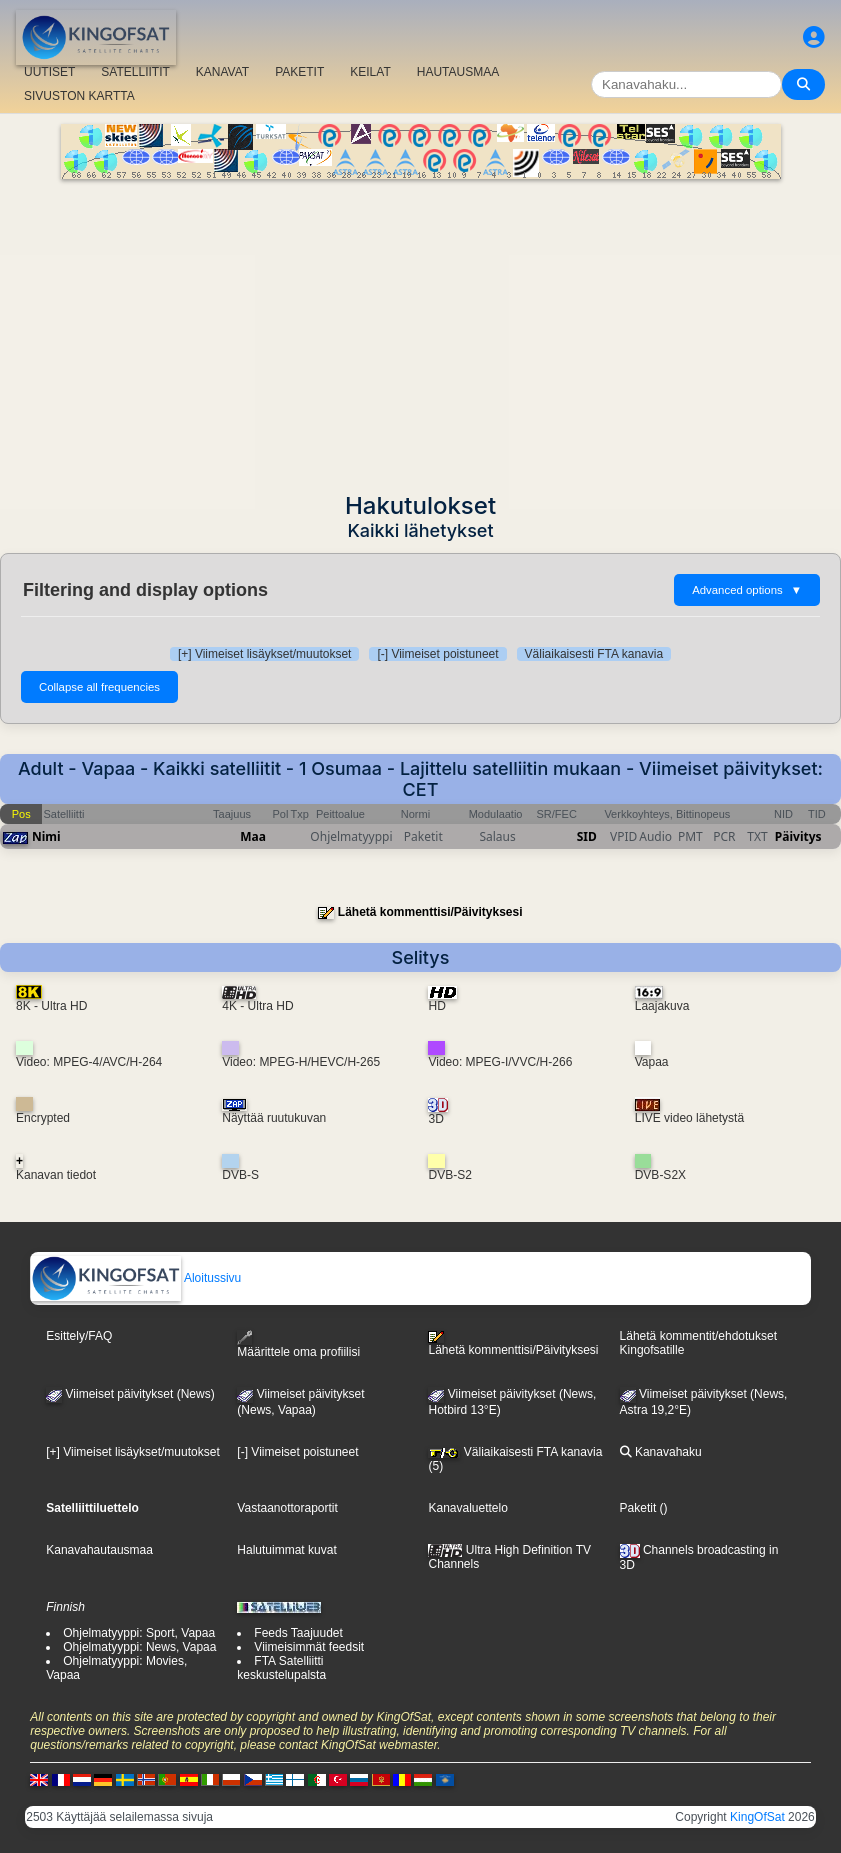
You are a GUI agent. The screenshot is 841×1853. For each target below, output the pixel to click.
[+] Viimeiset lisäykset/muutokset (265, 654)
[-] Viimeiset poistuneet (437, 654)
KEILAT (370, 72)
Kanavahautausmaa (99, 1550)
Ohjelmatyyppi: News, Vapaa (139, 1647)
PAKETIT (299, 72)
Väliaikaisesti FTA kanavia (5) (515, 1459)
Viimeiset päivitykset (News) (130, 1394)
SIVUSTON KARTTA (79, 96)
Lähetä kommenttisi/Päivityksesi (430, 912)
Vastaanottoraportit (287, 1508)
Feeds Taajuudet (298, 1633)
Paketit (638, 1508)
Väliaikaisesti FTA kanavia (594, 654)
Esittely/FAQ (79, 1336)
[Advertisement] (420, 329)
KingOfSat (757, 1817)
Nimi (46, 836)
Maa (253, 836)
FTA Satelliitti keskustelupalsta (281, 1668)
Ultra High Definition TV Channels (509, 1557)
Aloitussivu (136, 1278)
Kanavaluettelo (467, 1508)
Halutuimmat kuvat (286, 1550)
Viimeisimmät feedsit (309, 1647)
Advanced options (747, 590)
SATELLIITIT (135, 72)
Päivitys (798, 836)
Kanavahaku (661, 1452)
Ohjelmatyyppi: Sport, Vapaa (139, 1633)
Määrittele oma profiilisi (298, 1344)
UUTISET (49, 72)
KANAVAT (222, 72)
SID (587, 836)
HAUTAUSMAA (458, 72)
